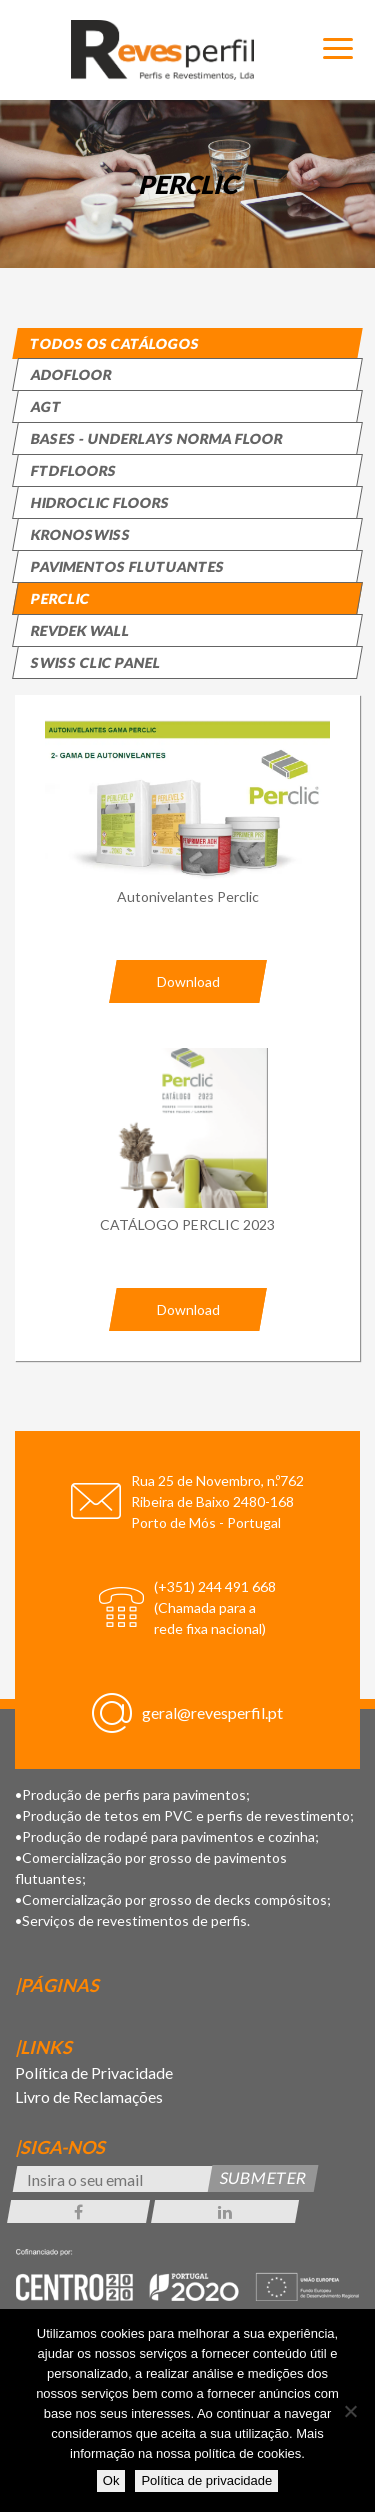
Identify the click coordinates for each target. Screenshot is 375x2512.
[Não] (350, 2411)
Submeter (263, 2178)
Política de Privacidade (94, 2072)
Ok (111, 2480)
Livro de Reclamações (89, 2096)
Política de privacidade (206, 2480)
